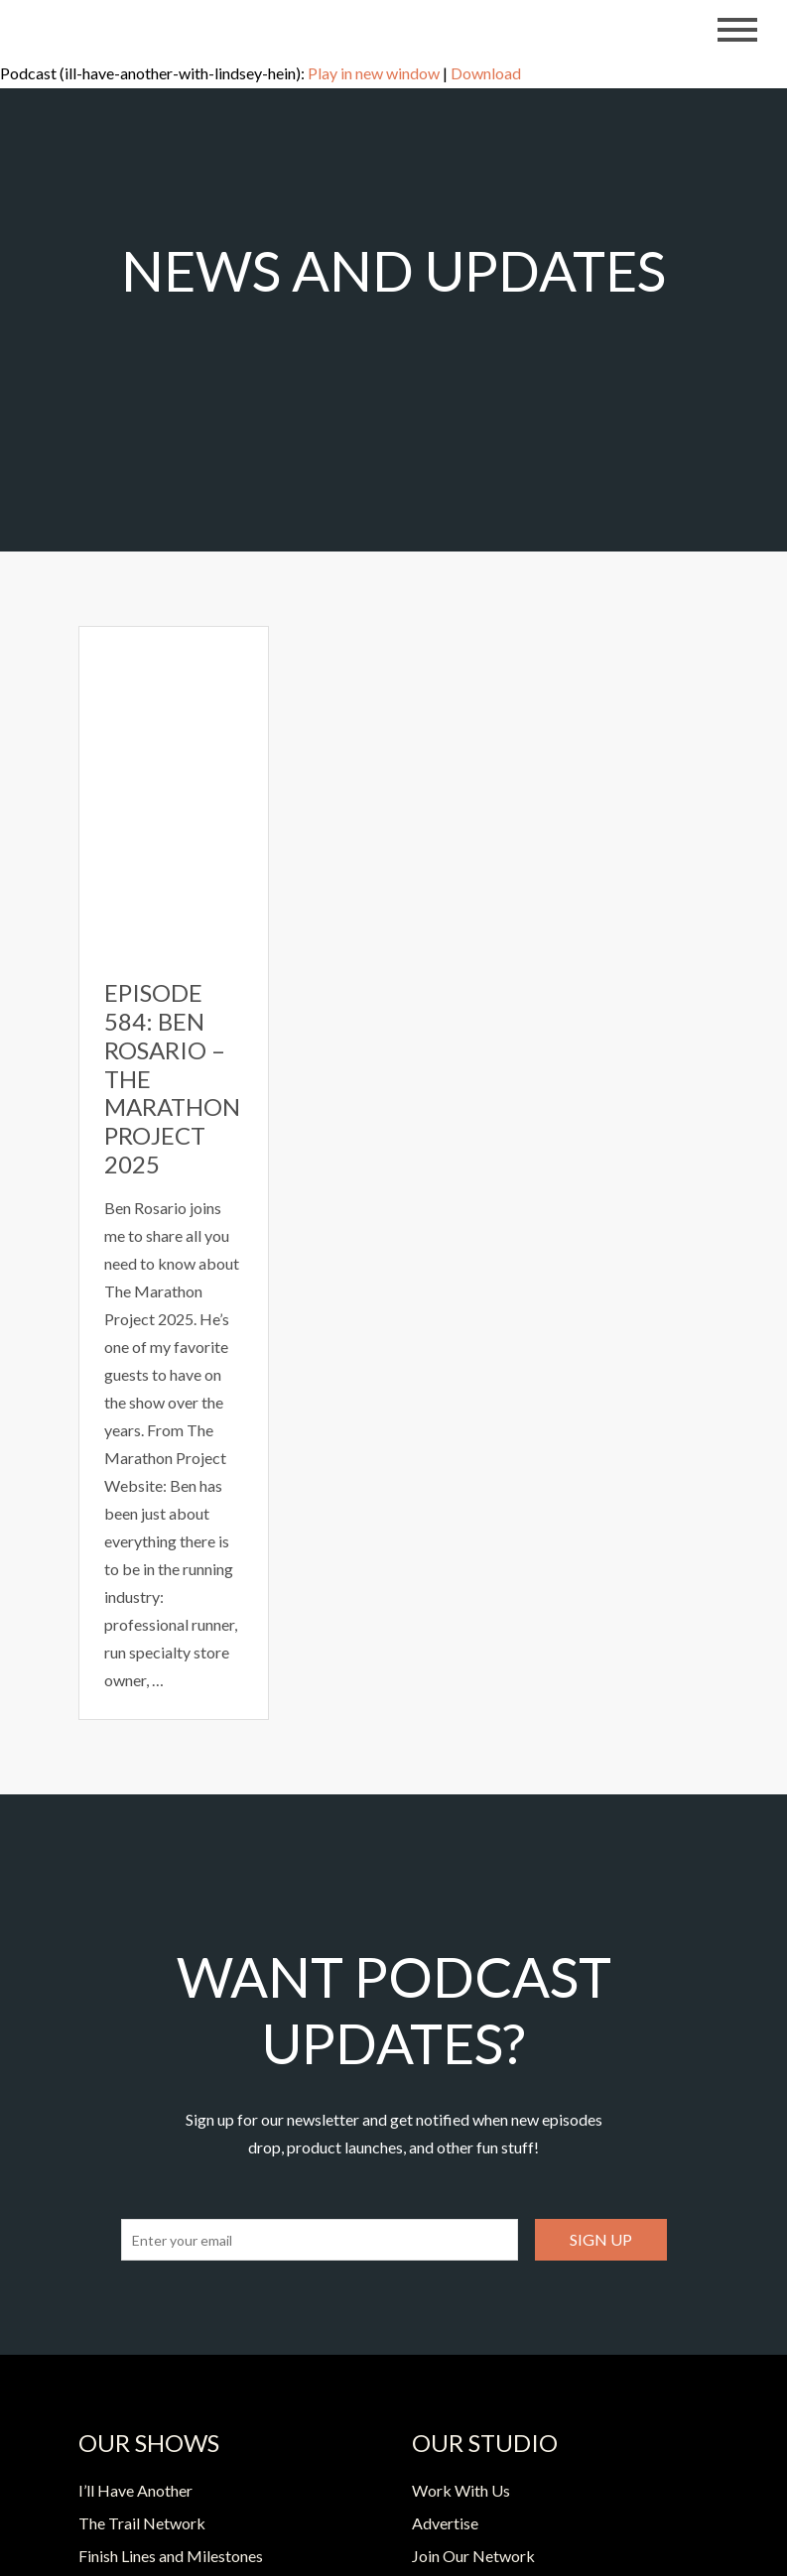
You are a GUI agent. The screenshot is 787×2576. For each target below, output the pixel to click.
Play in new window (374, 72)
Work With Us (461, 2490)
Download (486, 72)
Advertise (445, 2523)
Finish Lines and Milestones (170, 2555)
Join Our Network (473, 2555)
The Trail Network (141, 2523)
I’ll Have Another (135, 2490)
